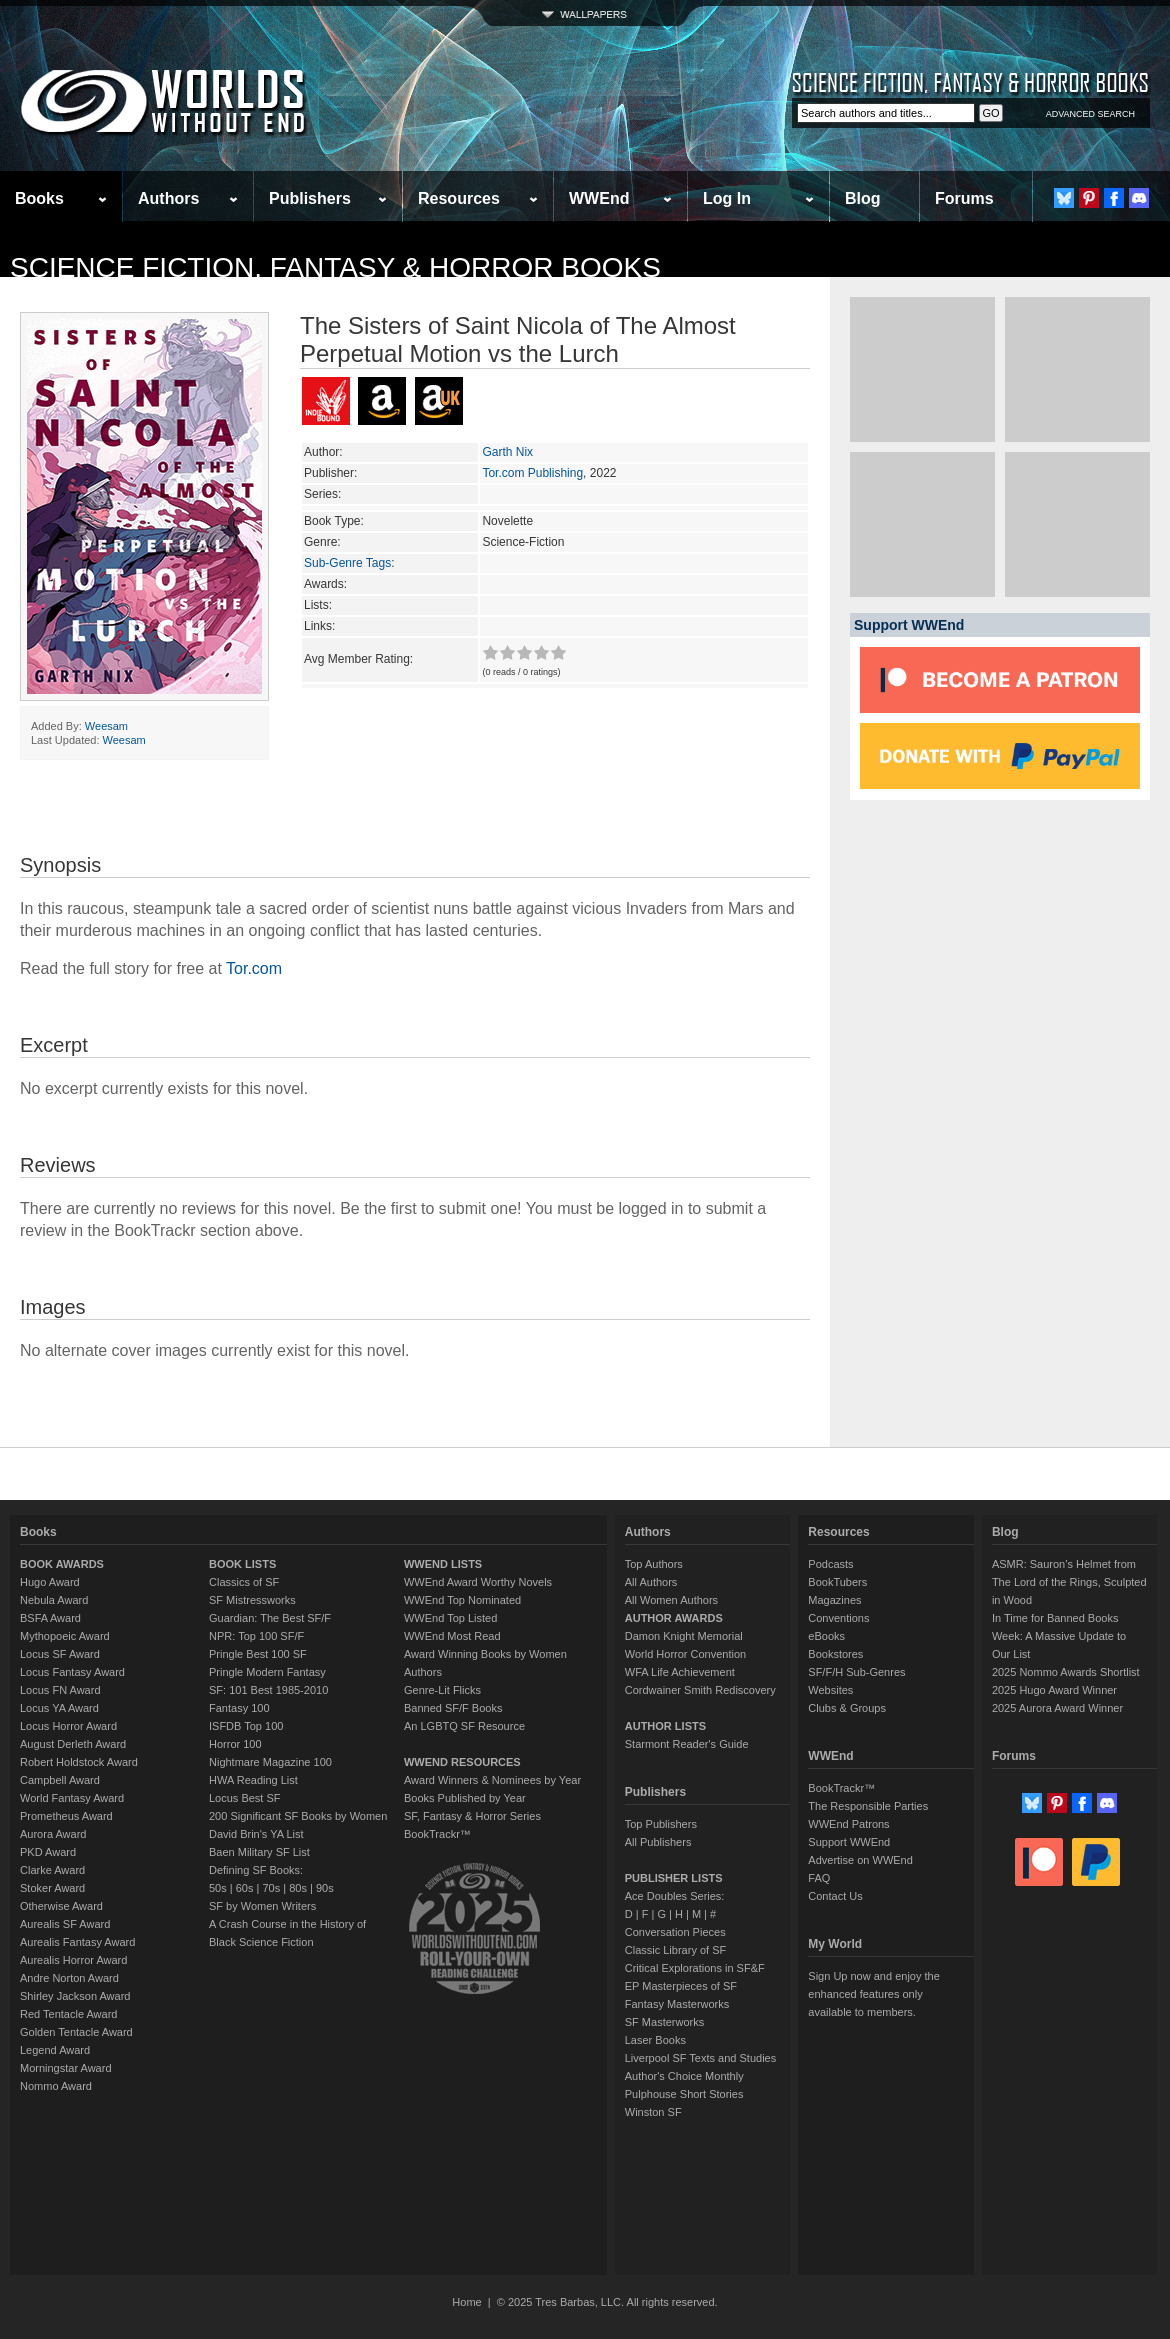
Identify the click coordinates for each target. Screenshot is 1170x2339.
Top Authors (654, 1564)
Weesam (106, 726)
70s (271, 1888)
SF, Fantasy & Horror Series (472, 1816)
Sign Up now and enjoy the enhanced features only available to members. (873, 1994)
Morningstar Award (66, 2068)
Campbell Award (60, 1780)
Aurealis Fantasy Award (77, 1942)
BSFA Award (50, 1618)
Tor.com (254, 968)
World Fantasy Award (72, 1798)
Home (466, 2302)
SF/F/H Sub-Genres (856, 1672)
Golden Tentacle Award (76, 2032)
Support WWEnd (849, 1842)
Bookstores (835, 1654)
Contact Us (835, 1896)
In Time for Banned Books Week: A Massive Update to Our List (1059, 1636)
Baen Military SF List (259, 1852)
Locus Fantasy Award (72, 1672)
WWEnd (599, 198)
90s (325, 1888)
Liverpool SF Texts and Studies (700, 2058)
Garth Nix (507, 452)
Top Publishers (661, 1824)
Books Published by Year (465, 1798)
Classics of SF (244, 1582)
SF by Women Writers (262, 1906)
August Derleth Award (73, 1744)
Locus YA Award (59, 1708)
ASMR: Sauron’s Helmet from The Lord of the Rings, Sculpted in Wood (1069, 1582)
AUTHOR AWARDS (674, 1618)
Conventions (838, 1618)
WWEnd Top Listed (450, 1618)
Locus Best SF (245, 1798)
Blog (863, 198)
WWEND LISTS (443, 1564)
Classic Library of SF (675, 1950)
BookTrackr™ (437, 1834)
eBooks (826, 1636)
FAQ (819, 1878)
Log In (727, 198)
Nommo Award (56, 2086)
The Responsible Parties (868, 1806)
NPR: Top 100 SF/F (256, 1636)
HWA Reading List (253, 1780)
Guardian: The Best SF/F (270, 1618)
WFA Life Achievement (680, 1672)
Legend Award (55, 2050)
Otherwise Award (61, 1906)
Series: (322, 494)
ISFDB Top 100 (246, 1726)
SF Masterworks (664, 2022)
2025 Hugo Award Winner (1054, 1690)
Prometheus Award (66, 1816)
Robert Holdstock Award (79, 1762)
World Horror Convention (685, 1654)
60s (245, 1888)
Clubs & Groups (847, 1708)
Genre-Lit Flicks (442, 1690)
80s (298, 1888)
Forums (964, 198)
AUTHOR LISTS (665, 1726)
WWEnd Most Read (452, 1636)
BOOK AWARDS (62, 1564)
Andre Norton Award (69, 1978)
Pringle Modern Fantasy (267, 1672)
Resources (459, 198)
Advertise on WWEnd (860, 1860)
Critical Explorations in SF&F (695, 1968)
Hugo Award (50, 1582)
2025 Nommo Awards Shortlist (1066, 1672)
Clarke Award (52, 1870)
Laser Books (655, 2040)
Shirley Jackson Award (75, 1996)
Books (39, 198)
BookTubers (837, 1582)
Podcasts (830, 1564)
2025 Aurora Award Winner (1057, 1708)
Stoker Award (52, 1888)
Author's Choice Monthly (684, 2076)
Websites (830, 1690)
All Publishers (658, 1842)
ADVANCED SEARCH (1090, 114)
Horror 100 (235, 1744)
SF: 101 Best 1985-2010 (268, 1690)
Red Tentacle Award (68, 2014)
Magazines (834, 1600)
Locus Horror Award (68, 1726)
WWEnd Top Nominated (462, 1600)
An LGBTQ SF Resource (464, 1726)
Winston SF (653, 2112)
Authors (168, 198)
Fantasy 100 (239, 1708)
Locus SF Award (60, 1654)
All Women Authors (671, 1600)
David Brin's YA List (256, 1834)
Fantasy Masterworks (677, 2004)
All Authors (651, 1582)
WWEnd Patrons (848, 1824)
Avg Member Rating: (358, 659)
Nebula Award (54, 1600)
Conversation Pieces (675, 1932)
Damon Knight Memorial (684, 1636)
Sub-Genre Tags (347, 563)
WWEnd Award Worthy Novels (478, 1582)
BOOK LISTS (242, 1564)
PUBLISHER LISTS (674, 1878)
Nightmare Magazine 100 (270, 1762)
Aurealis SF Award (65, 1924)
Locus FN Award (60, 1690)
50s (218, 1888)
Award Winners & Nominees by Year (492, 1780)
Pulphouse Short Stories (684, 2094)
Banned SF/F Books (453, 1708)
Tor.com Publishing (532, 473)
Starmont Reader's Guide (687, 1744)
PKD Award (48, 1852)
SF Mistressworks (252, 1600)
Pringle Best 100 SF (258, 1654)
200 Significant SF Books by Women (298, 1816)
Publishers (310, 198)
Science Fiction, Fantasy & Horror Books (335, 267)
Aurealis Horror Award (73, 1960)
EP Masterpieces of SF (681, 1986)
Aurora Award (53, 1834)
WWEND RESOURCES (462, 1762)
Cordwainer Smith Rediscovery (700, 1690)
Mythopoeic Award (65, 1636)
